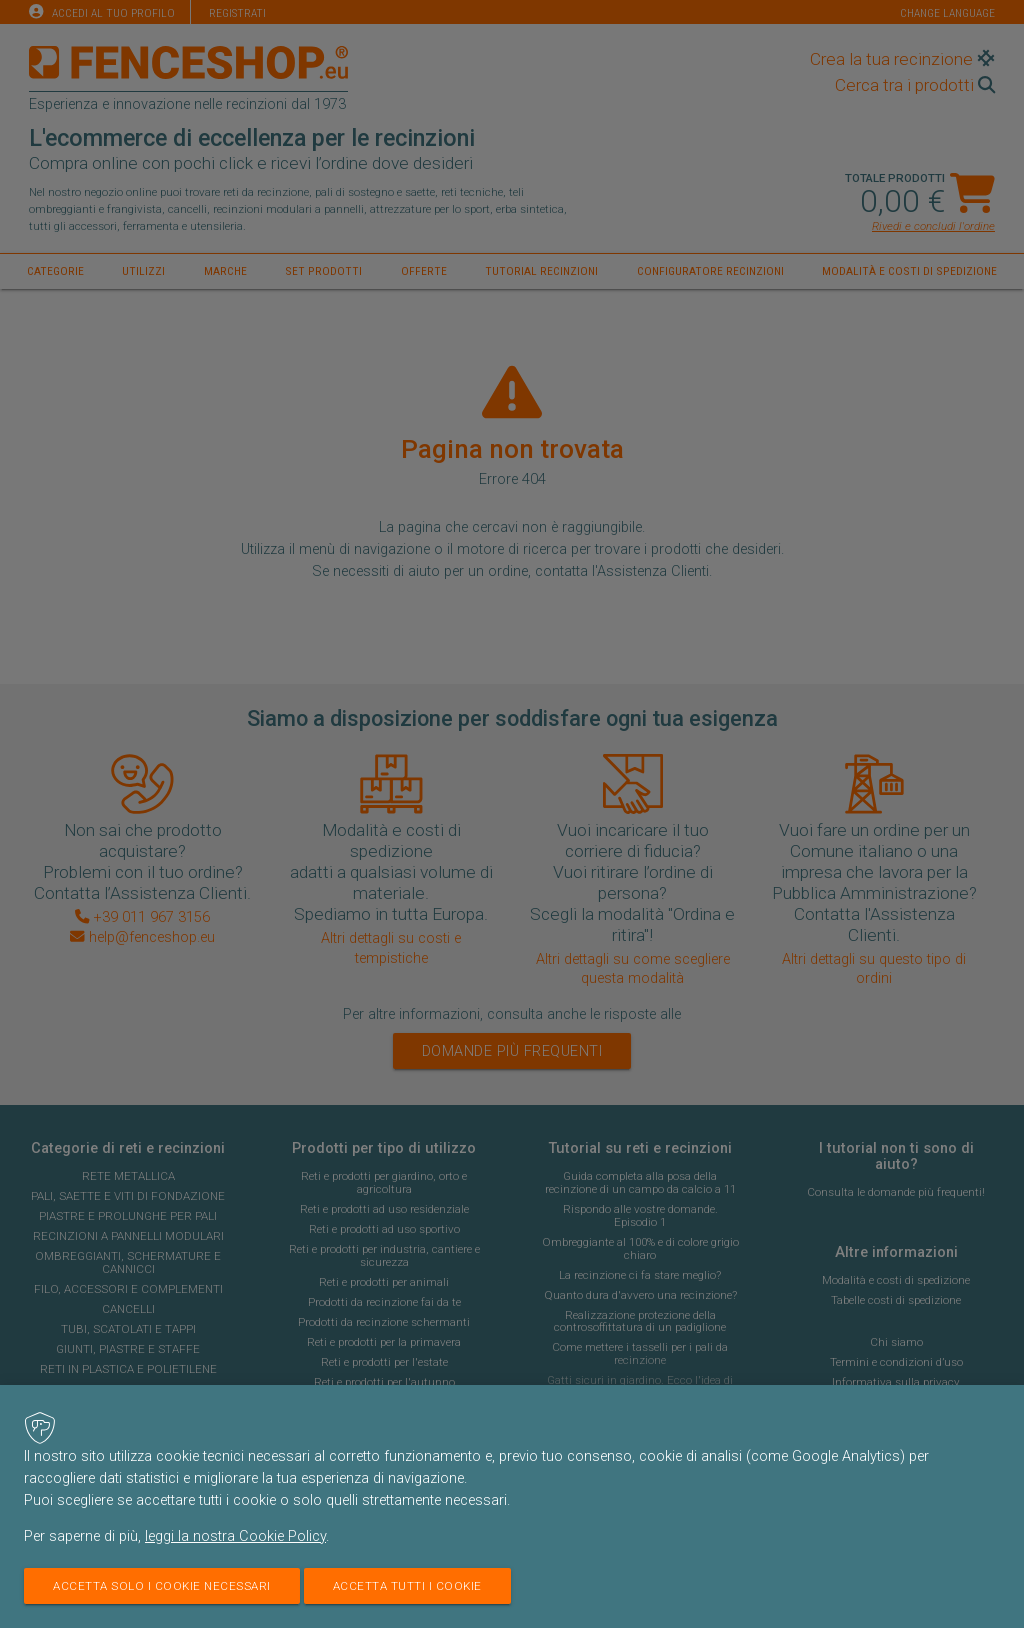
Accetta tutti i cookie (407, 1586)
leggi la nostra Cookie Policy (235, 1536)
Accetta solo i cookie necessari (162, 1586)
